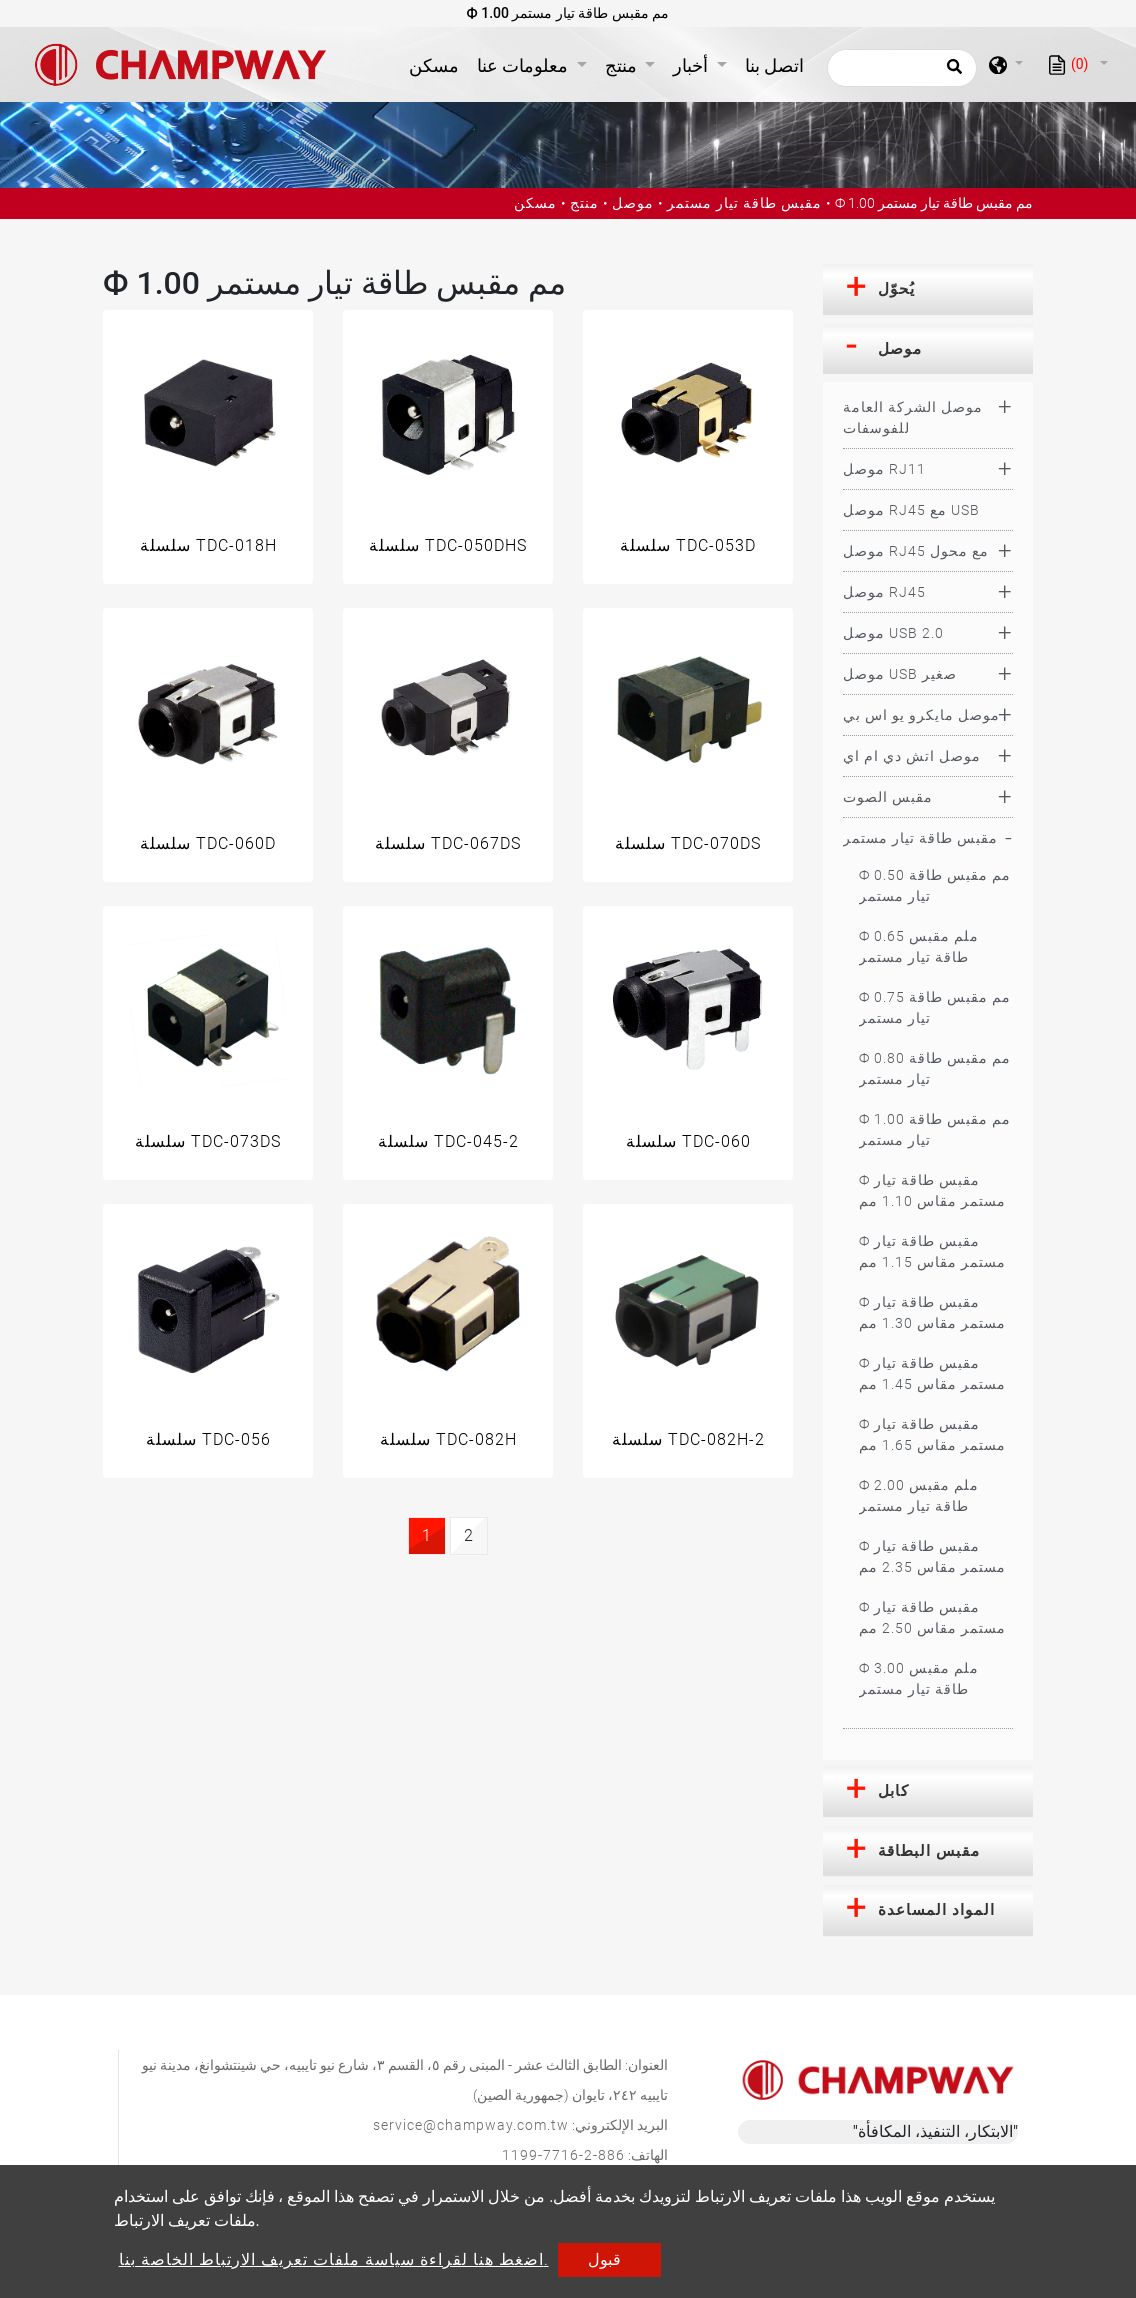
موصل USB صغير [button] (900, 674)
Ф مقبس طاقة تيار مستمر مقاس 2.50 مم (932, 1617)
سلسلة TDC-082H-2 (688, 1439)
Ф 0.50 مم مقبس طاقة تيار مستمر (935, 885)
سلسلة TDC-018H (208, 545)
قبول (604, 2259)
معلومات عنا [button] (524, 65)
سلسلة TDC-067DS (448, 843)
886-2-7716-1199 (563, 2155)
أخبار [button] (692, 65)
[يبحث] (902, 68)
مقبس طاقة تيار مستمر (744, 203)
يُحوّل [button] (896, 289)
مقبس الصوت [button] (888, 797)
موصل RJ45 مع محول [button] (916, 551)
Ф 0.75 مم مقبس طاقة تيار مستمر (935, 1007)
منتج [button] (623, 65)
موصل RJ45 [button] (884, 592)
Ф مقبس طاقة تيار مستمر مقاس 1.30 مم (932, 1312)
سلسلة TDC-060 (688, 1141)
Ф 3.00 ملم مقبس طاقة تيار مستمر (919, 1678)
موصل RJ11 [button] (884, 469)
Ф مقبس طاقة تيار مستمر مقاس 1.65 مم (932, 1434)
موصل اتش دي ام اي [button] (912, 756)
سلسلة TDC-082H (448, 1439)
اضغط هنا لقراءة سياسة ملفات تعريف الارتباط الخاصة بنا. (334, 2259)
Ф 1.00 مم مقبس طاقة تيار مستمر (935, 1129)
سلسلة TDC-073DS (208, 1141)
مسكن (438, 63)
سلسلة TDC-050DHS (448, 545)
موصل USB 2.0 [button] (893, 633)
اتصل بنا (774, 65)
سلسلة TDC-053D (688, 545)
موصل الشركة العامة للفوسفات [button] (913, 417)
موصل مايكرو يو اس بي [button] (921, 715)
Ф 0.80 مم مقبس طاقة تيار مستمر (935, 1068)
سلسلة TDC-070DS (688, 843)
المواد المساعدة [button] (936, 1910)
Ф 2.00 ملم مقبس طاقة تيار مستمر (919, 1495)
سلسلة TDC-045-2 (448, 1141)
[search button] (951, 73)
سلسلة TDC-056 (208, 1439)
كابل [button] (893, 1791)
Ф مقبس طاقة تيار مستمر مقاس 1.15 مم (932, 1251)
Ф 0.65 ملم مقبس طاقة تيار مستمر (919, 946)
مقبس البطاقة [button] (929, 1851)
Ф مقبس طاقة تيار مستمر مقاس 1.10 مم (932, 1190)
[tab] (928, 290)
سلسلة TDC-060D (208, 843)
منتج (584, 203)
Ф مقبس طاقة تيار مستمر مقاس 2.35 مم (932, 1556)
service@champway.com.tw (471, 2125)
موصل (633, 203)
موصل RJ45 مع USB (911, 510)
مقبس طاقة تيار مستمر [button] (920, 838)
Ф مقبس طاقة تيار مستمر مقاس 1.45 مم (932, 1373)
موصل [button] (900, 349)
